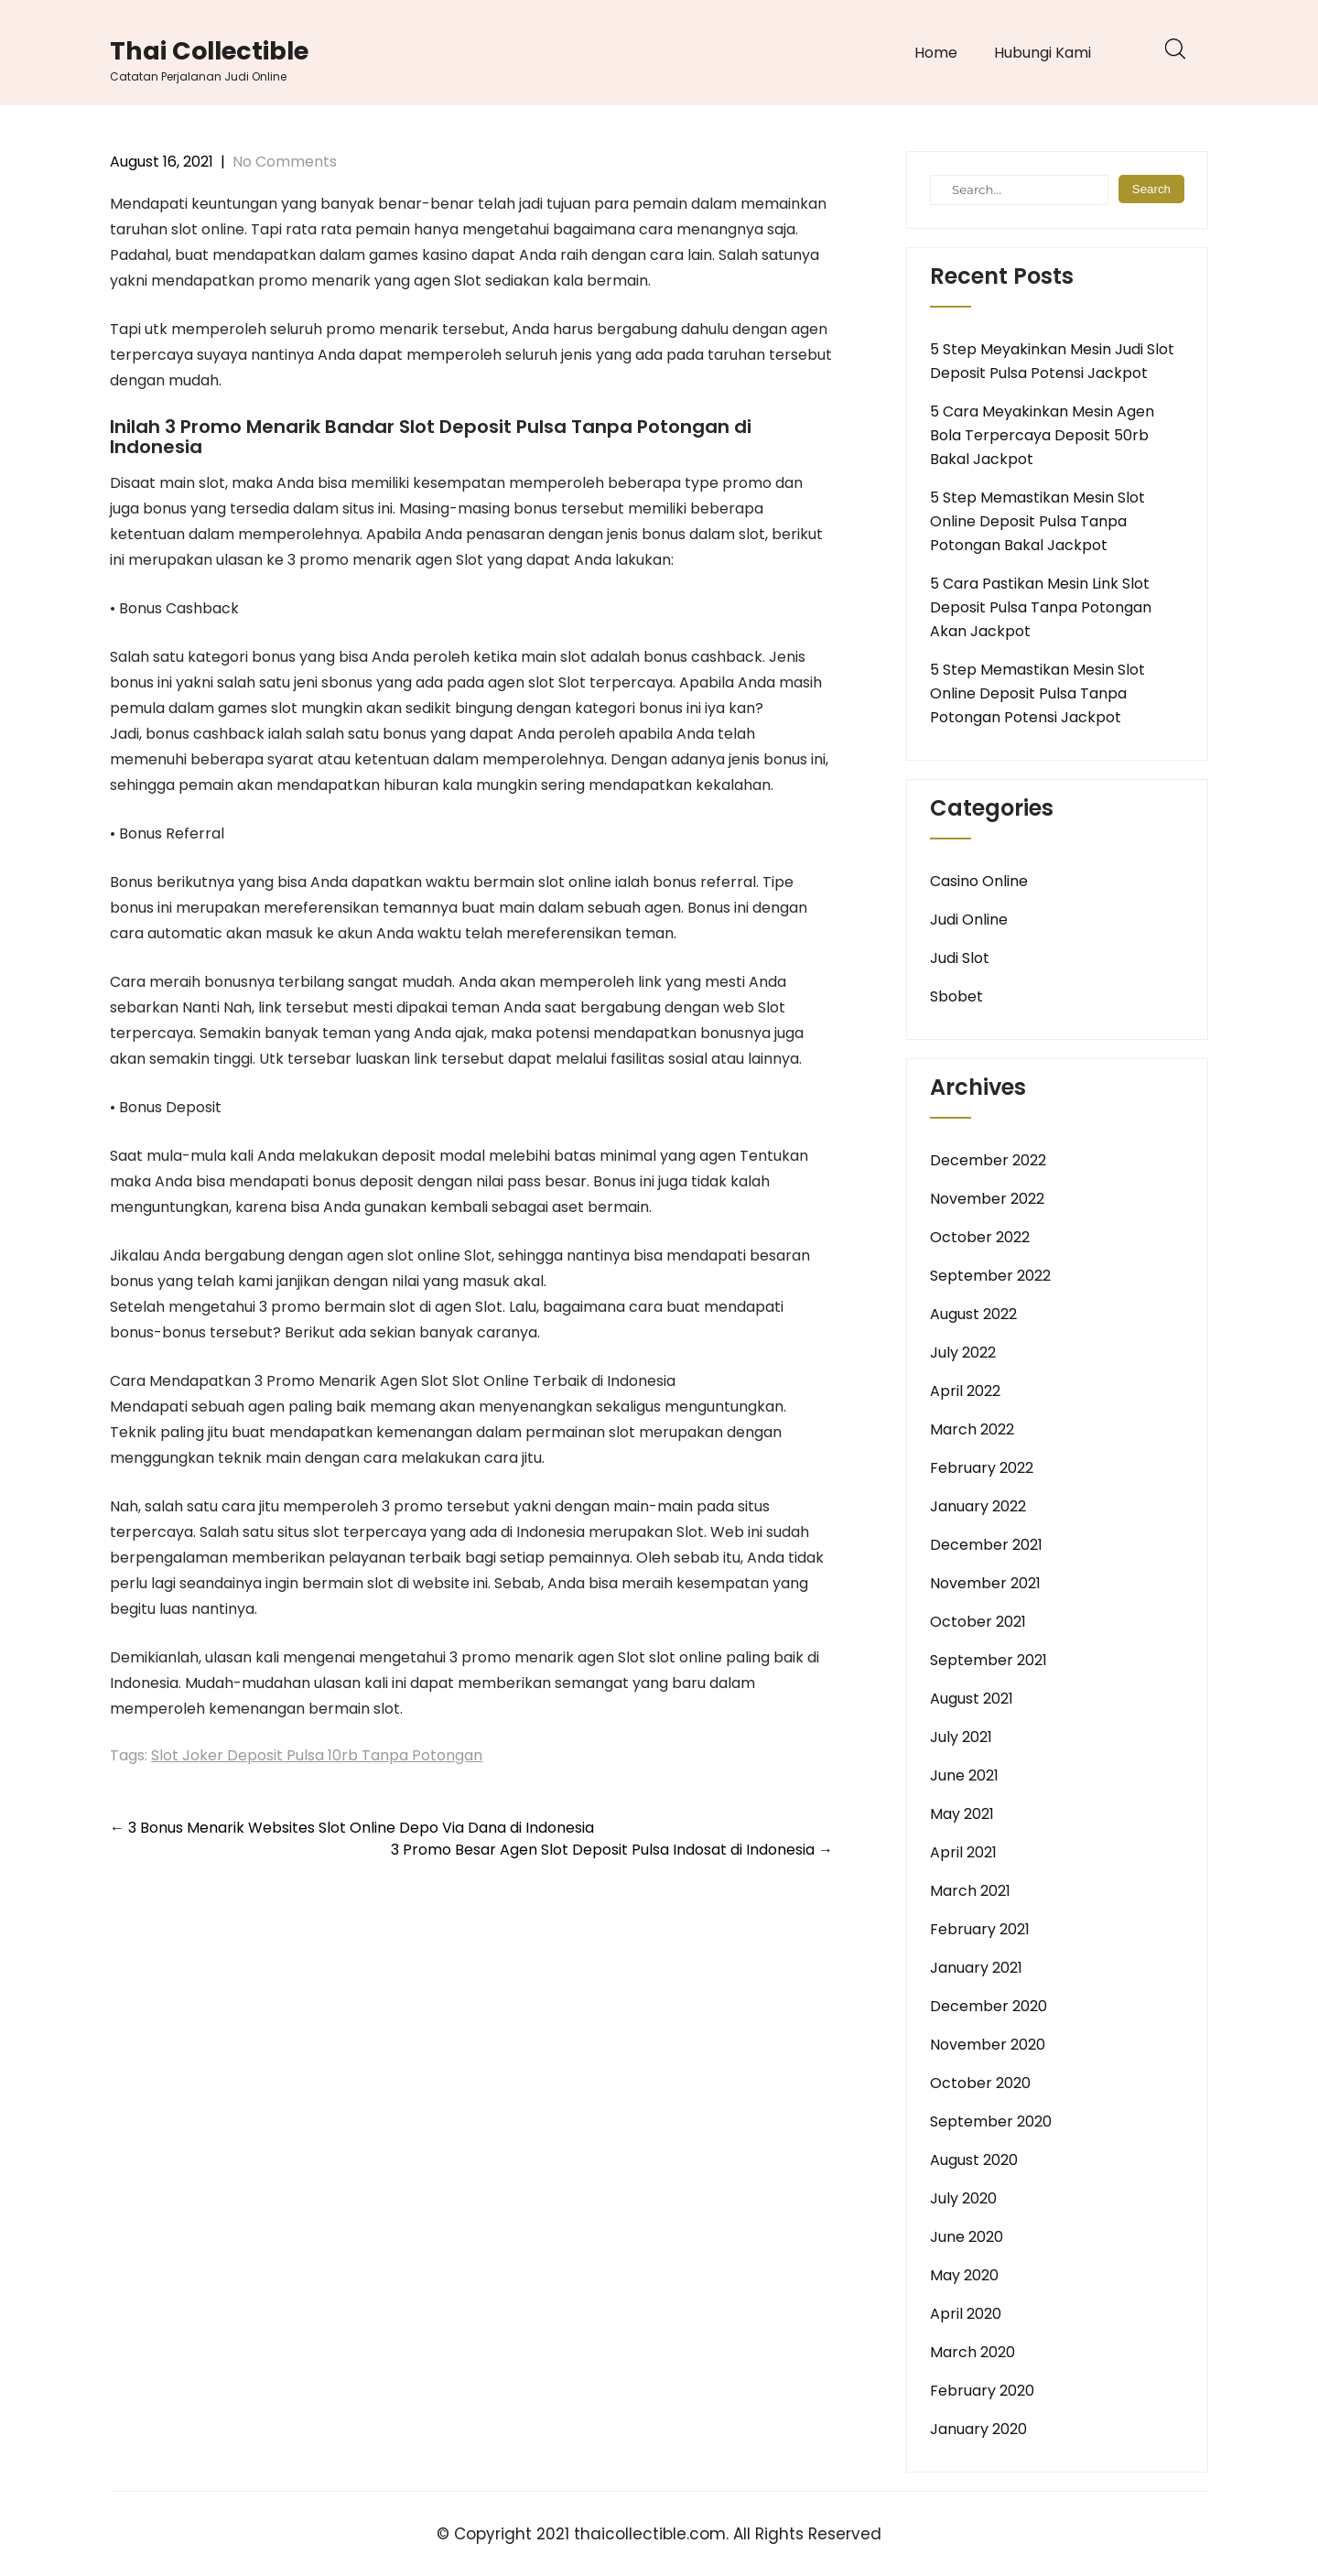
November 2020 (987, 2044)
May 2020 (964, 2275)
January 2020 (978, 2429)
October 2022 (980, 1237)
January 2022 (978, 1506)
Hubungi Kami (1042, 52)
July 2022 (963, 1352)
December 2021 (986, 1544)
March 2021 (970, 1890)
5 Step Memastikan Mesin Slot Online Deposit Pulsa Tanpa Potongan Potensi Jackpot (1037, 693)
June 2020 (966, 2236)
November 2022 (987, 1198)
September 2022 (990, 1275)
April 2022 (965, 1391)
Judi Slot (959, 958)
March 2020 (972, 2352)
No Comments (284, 161)
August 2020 (974, 2159)
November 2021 (985, 1583)
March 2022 (972, 1429)
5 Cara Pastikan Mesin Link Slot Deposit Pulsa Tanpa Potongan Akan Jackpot (1040, 607)
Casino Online (979, 881)
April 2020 (965, 2313)
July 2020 (963, 2198)
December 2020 (988, 2006)
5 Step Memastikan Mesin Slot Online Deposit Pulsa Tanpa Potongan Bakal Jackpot (1037, 521)
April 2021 (963, 1852)
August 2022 (973, 1314)
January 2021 (976, 1967)
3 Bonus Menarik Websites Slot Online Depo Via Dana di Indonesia (352, 1827)
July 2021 (961, 1737)
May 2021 (962, 1813)
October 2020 (980, 2083)
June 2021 (964, 1775)
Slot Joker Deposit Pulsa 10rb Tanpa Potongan (316, 1755)
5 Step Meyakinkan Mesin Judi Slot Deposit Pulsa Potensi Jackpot (1052, 361)
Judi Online (969, 919)
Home (935, 52)
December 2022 (988, 1160)
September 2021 (988, 1660)
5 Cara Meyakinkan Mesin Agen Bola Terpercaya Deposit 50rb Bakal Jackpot (1042, 435)
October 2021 (978, 1621)
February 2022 (981, 1467)
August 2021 (971, 1698)
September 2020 (991, 2121)
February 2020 (982, 2390)
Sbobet (956, 996)
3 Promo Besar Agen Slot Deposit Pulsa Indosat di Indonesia (612, 1849)
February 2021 (980, 1929)
